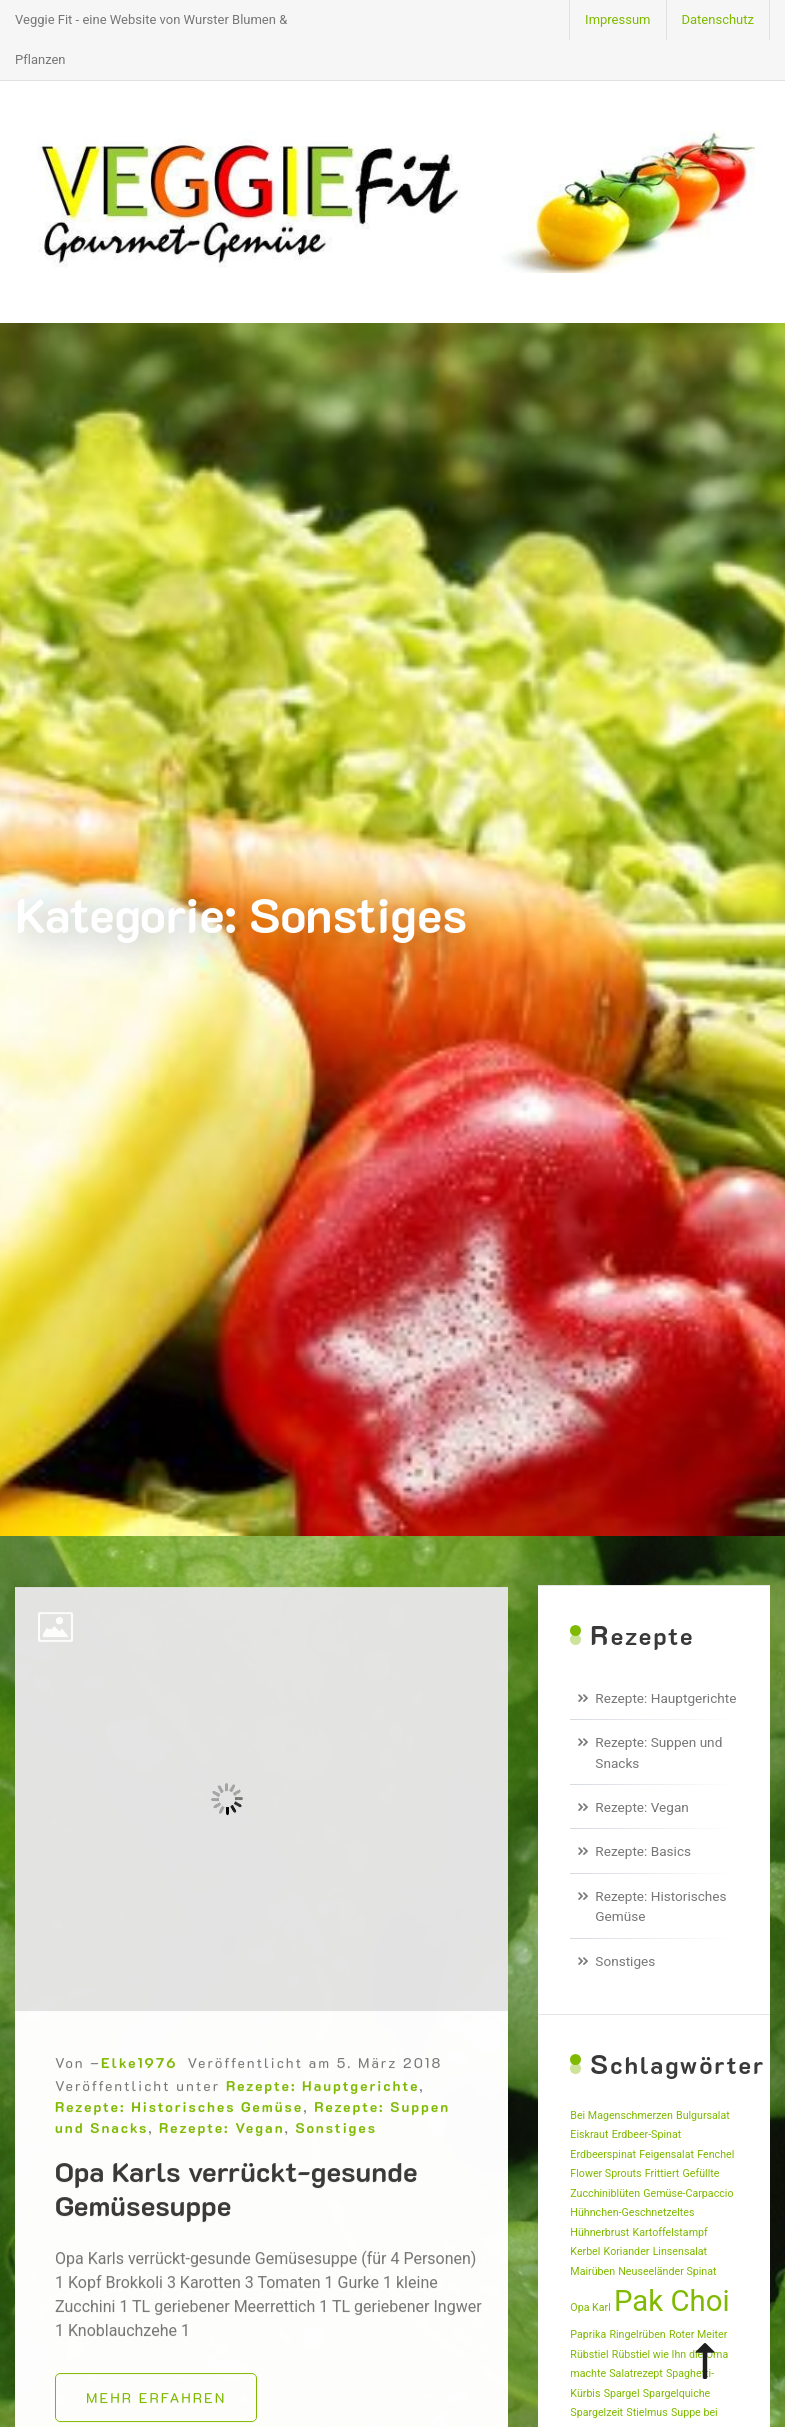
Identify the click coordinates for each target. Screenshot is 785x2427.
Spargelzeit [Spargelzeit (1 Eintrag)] (596, 2412)
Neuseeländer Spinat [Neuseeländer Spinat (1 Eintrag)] (667, 2271)
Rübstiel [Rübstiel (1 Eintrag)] (589, 2354)
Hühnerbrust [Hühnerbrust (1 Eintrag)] (599, 2232)
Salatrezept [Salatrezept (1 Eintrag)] (635, 2373)
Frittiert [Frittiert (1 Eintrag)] (662, 2173)
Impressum (617, 19)
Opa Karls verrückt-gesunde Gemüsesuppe (236, 2243)
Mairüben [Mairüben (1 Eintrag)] (592, 2271)
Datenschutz (718, 19)
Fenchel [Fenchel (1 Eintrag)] (715, 2154)
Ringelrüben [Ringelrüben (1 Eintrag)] (637, 2334)
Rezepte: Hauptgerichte (322, 2140)
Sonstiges (336, 2182)
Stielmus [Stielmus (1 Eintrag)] (646, 2412)
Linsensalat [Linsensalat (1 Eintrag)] (680, 2251)
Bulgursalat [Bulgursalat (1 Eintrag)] (703, 2115)
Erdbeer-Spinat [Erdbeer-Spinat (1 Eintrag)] (647, 2134)
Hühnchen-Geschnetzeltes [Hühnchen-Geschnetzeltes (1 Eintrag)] (632, 2212)
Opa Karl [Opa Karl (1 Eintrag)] (590, 2307)
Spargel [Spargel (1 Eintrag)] (622, 2393)
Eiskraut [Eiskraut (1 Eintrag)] (589, 2134)
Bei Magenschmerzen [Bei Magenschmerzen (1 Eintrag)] (621, 2115)
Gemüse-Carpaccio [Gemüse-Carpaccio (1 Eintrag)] (688, 2193)
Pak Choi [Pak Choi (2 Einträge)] (672, 2301)
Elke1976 (139, 2117)
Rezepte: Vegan (221, 2182)
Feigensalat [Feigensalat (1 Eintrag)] (666, 2154)
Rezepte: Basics (643, 1851)
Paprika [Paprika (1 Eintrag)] (588, 2334)
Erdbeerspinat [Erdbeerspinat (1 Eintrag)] (603, 2154)
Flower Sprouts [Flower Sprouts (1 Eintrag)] (605, 2173)
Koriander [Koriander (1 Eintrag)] (627, 2251)
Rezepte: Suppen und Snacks (658, 1752)
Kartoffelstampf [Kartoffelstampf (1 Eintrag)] (670, 2232)
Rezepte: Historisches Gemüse (179, 2161)
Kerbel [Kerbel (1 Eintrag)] (585, 2251)
